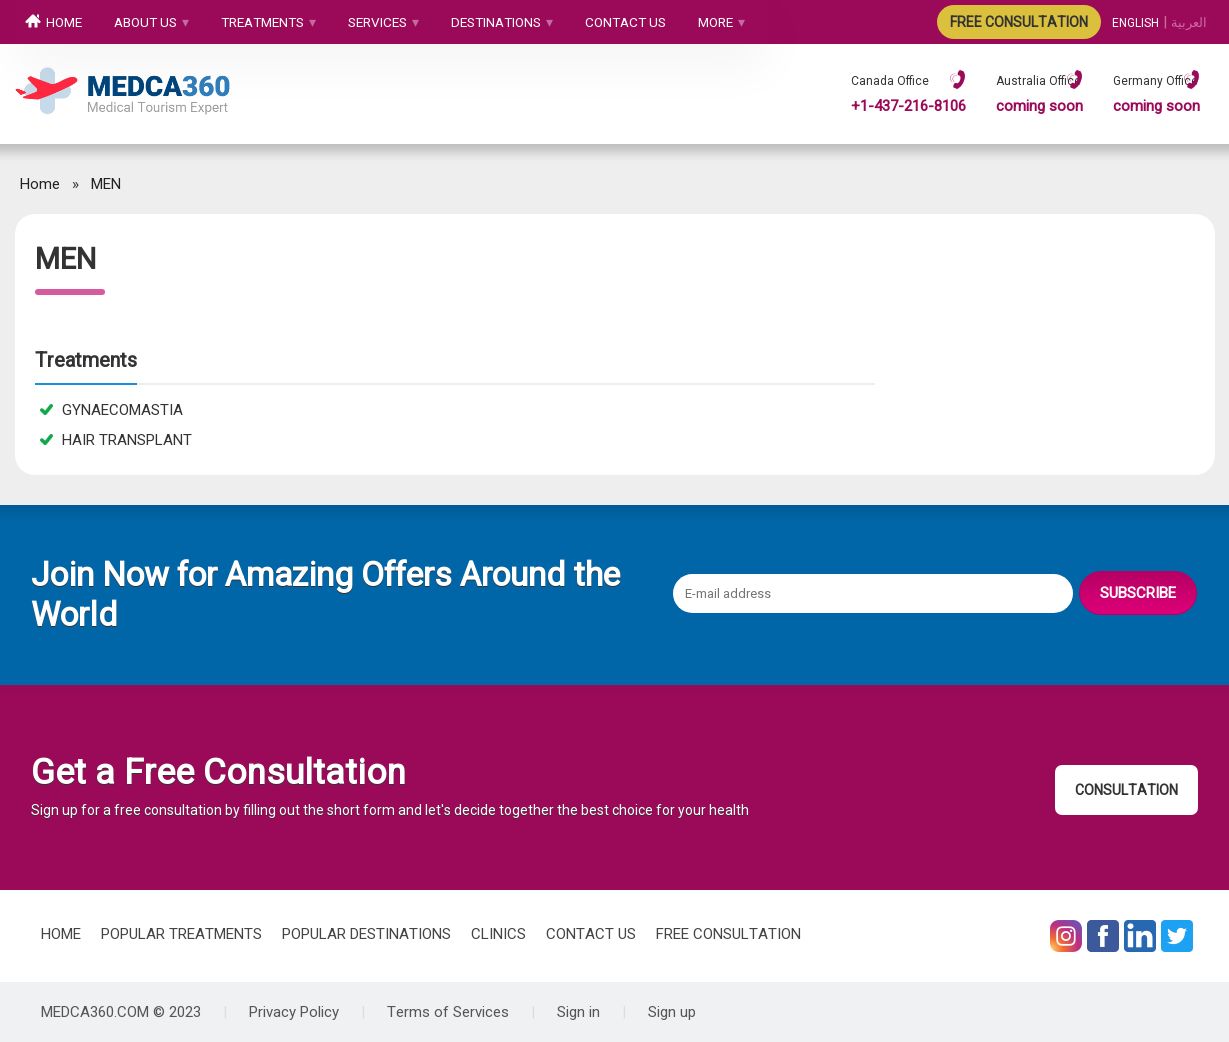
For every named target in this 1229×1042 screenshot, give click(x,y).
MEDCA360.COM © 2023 (121, 1012)
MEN (106, 184)
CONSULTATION (1126, 790)
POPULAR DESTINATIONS (366, 934)
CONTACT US (591, 934)
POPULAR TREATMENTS (181, 934)
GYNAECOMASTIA (111, 410)
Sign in (578, 1012)
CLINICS (498, 934)
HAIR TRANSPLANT (116, 440)
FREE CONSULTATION (1019, 22)
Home (40, 184)
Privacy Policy (294, 1012)
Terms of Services (448, 1012)
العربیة (1189, 23)
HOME (61, 934)
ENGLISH (1135, 23)
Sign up (672, 1012)
